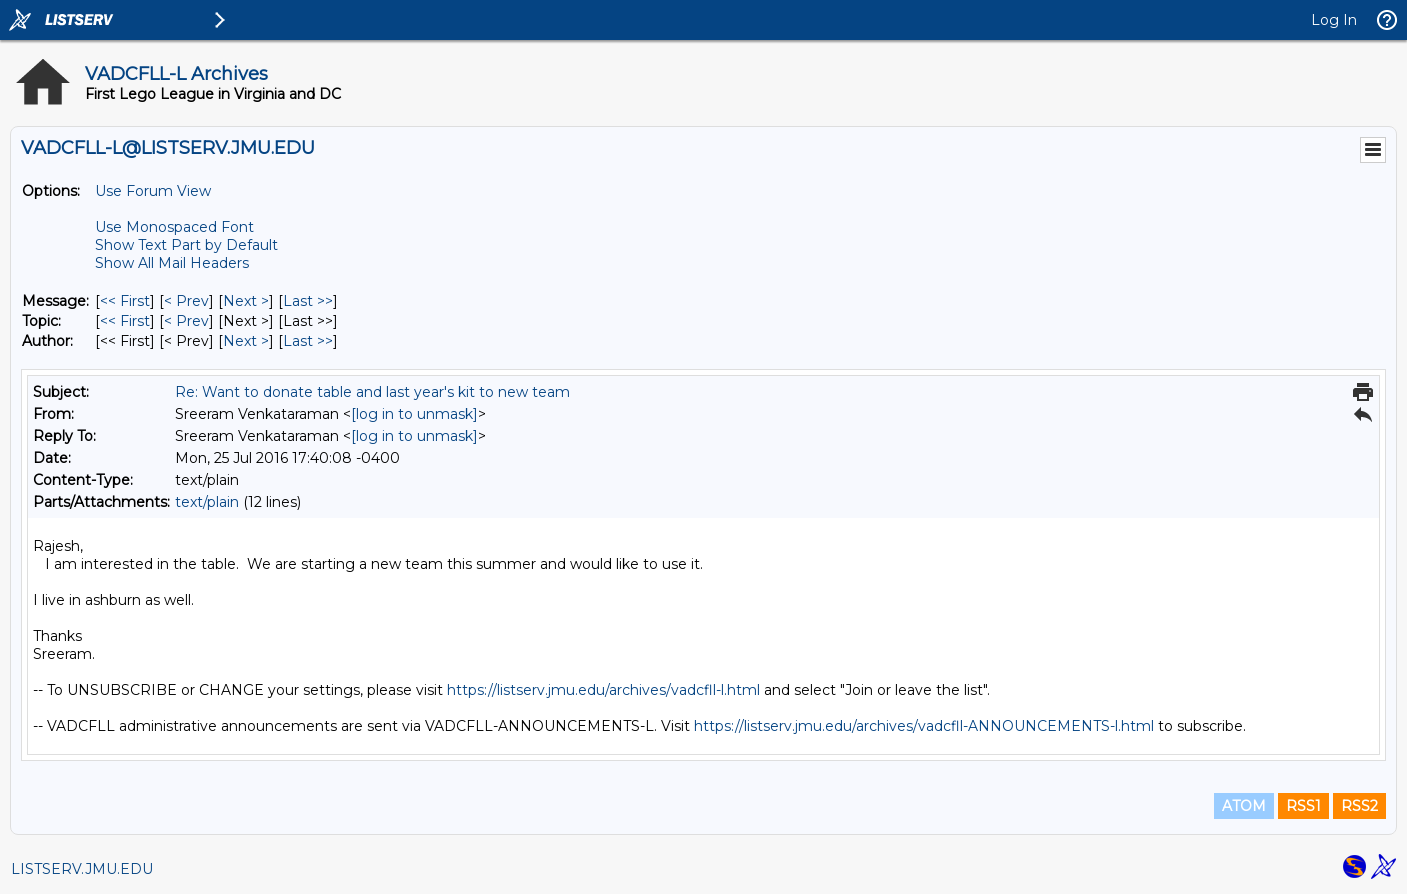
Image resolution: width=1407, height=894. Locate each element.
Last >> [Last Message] (308, 301)
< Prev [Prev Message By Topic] (186, 321)
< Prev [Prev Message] (186, 301)
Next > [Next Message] (246, 301)
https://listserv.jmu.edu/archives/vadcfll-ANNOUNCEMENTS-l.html (924, 726)
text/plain (207, 502)
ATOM (1244, 806)
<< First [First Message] (125, 301)
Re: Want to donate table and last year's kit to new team (372, 392)
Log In (1334, 20)
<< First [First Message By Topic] (125, 321)
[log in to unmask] (414, 414)
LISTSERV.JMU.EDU (82, 869)
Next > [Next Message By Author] (246, 341)
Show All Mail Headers (172, 263)
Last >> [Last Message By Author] (308, 341)
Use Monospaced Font (174, 227)
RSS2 (1359, 806)
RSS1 (1303, 806)
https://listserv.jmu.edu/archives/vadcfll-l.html (603, 690)
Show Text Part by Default (186, 245)
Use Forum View (153, 191)
